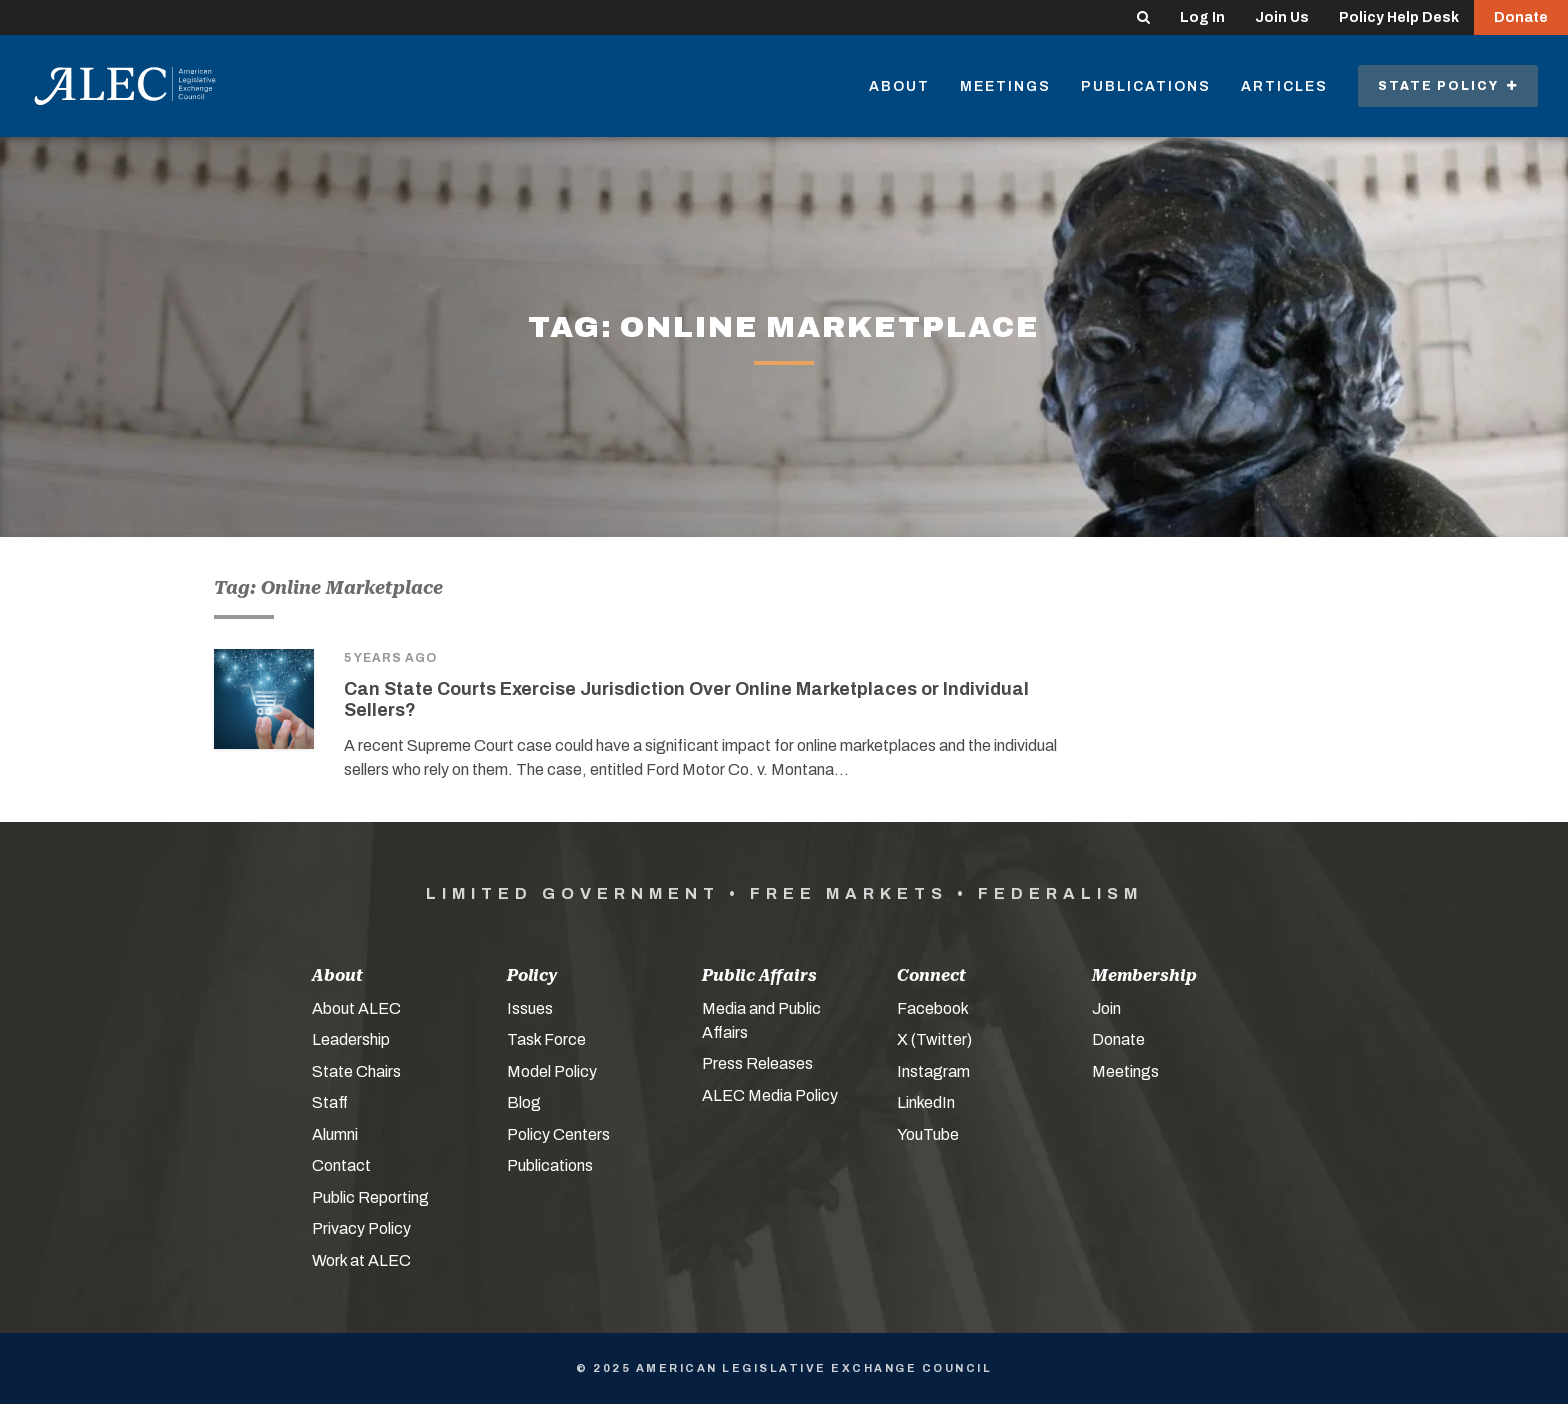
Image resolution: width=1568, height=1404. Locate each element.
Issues (530, 1008)
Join (1106, 1008)
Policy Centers (558, 1134)
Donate (1521, 17)
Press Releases (757, 1063)
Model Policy (552, 1071)
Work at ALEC (361, 1260)
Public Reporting (370, 1197)
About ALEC (356, 1008)
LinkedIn (926, 1102)
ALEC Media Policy (770, 1095)
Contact (341, 1165)
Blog (524, 1102)
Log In (1202, 17)
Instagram (933, 1071)
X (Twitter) (934, 1039)
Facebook (933, 1008)
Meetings (1005, 86)
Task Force (546, 1039)
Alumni (335, 1134)
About (899, 86)
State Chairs (356, 1071)
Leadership (351, 1039)
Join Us (1282, 17)
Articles (1284, 86)
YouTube (928, 1134)
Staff (330, 1102)
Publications (1146, 86)
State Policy (1448, 86)
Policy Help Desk (1399, 17)
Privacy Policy (361, 1228)
